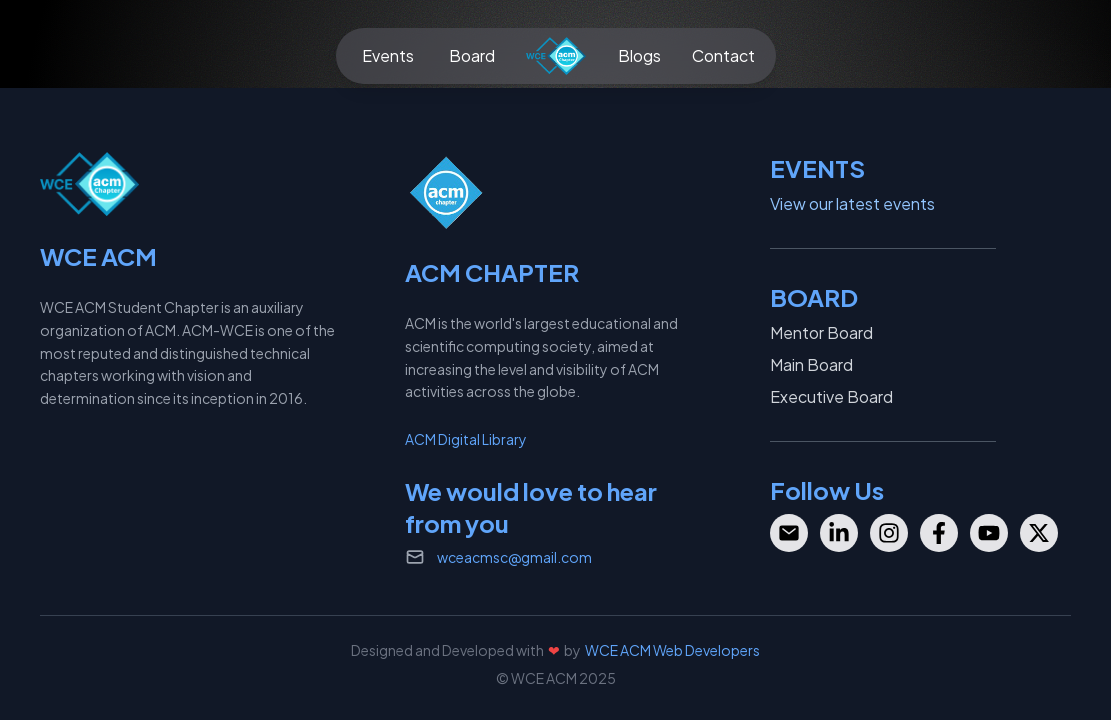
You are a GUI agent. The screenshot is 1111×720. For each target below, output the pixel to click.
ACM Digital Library (466, 439)
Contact (723, 55)
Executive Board (831, 396)
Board (472, 55)
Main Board (811, 364)
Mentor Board (821, 332)
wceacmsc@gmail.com (514, 557)
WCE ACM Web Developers (672, 650)
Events (388, 55)
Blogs (639, 55)
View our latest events (852, 203)
